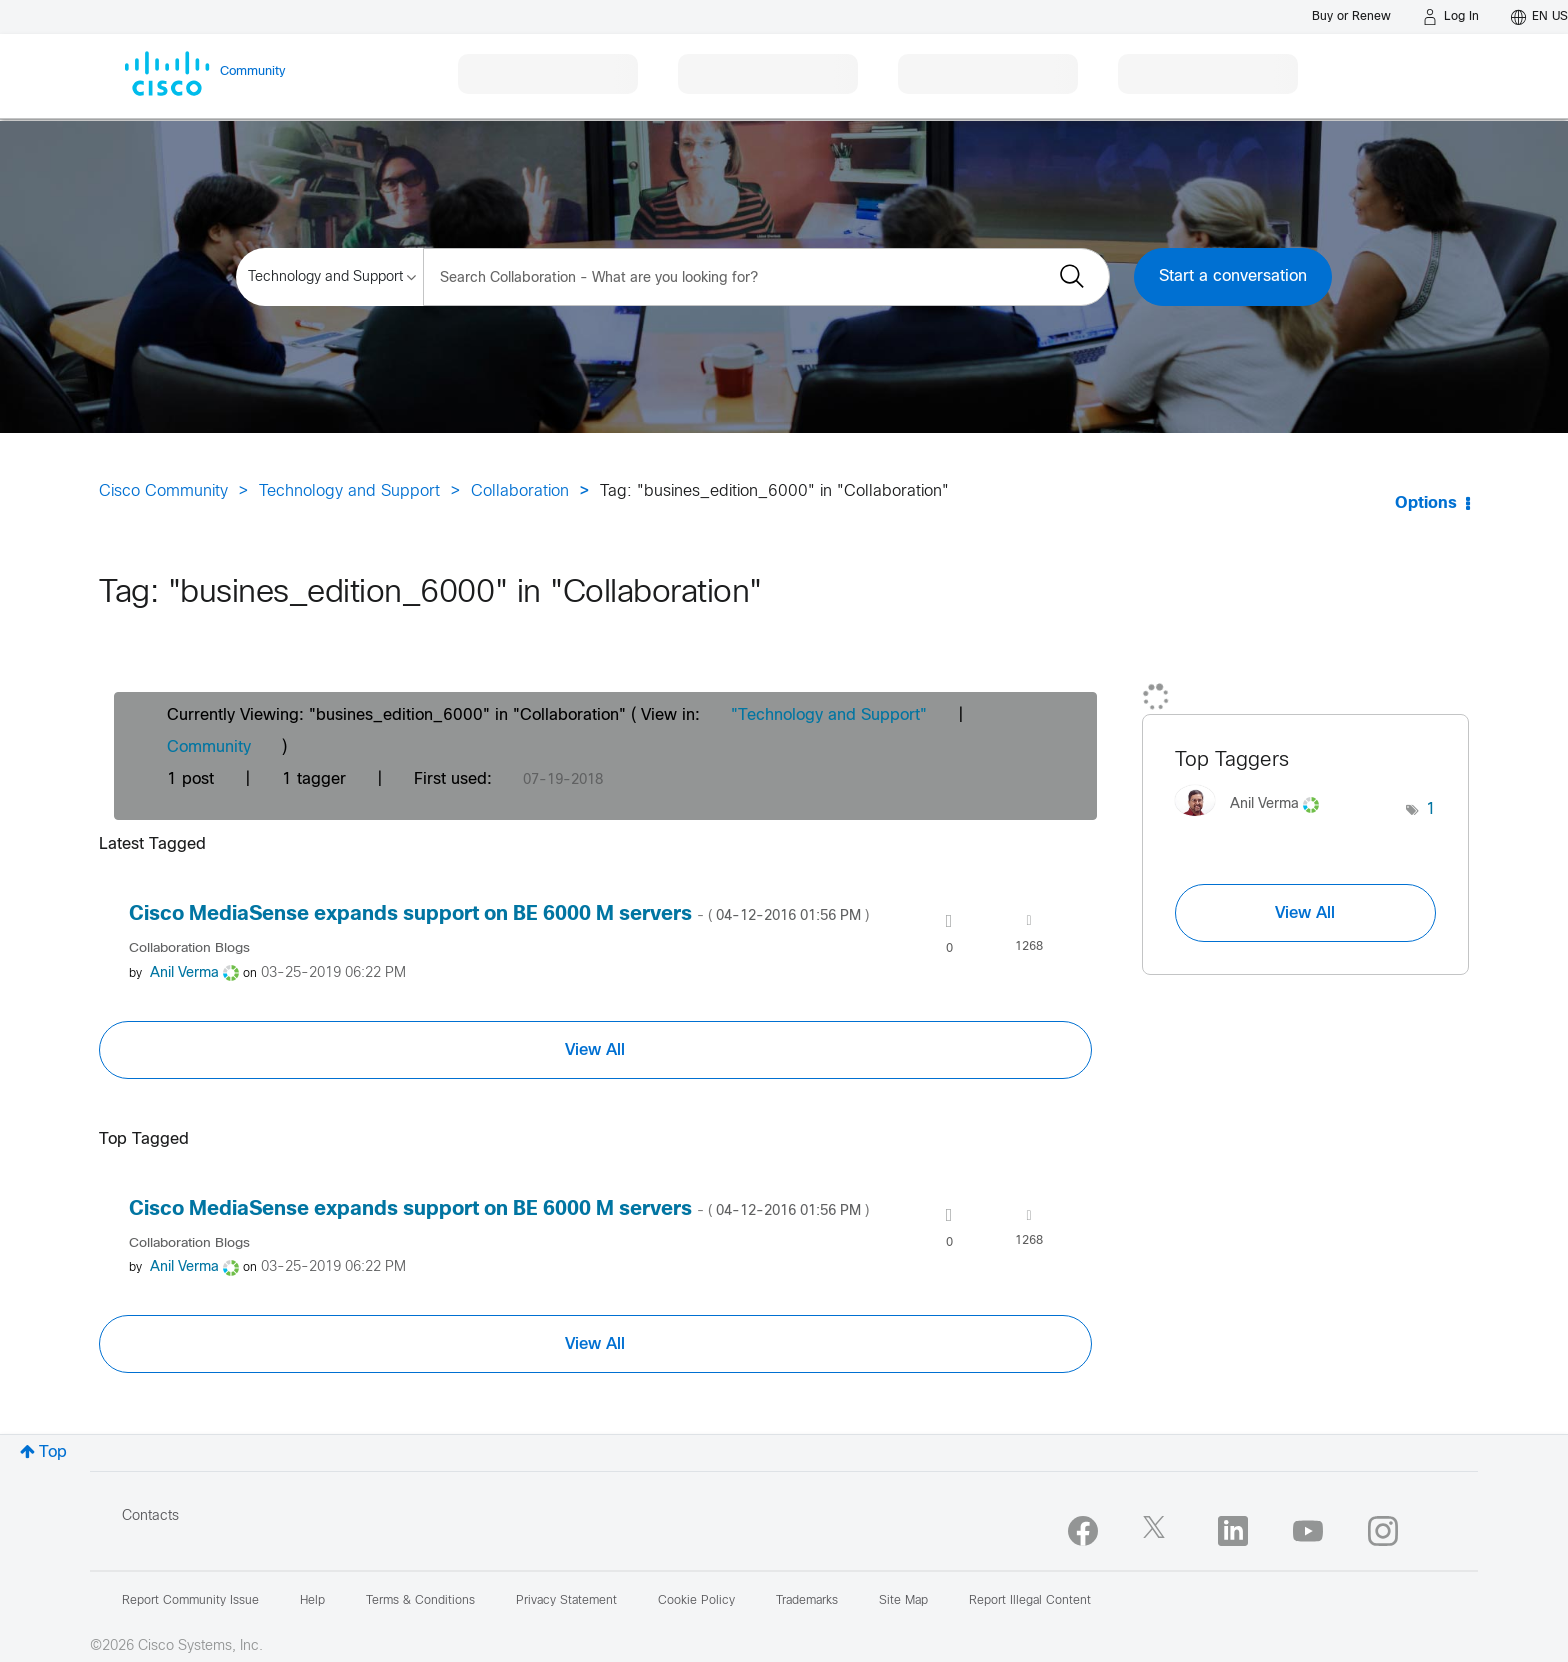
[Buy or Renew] (1351, 16)
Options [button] (1426, 503)
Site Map (903, 1601)
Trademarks (807, 1601)
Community (209, 747)
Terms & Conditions (420, 1601)
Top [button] (53, 1452)
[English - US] (1539, 17)
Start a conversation (1233, 276)
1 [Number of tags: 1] (1431, 809)
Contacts (150, 1516)
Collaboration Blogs (189, 948)
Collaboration (520, 491)
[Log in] (1451, 17)
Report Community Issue (190, 1601)
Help (312, 1601)
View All (595, 1050)
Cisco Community (163, 491)
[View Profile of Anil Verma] (184, 973)
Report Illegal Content (1030, 1601)
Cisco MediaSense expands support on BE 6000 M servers (499, 914)
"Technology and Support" (829, 715)
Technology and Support (349, 491)
